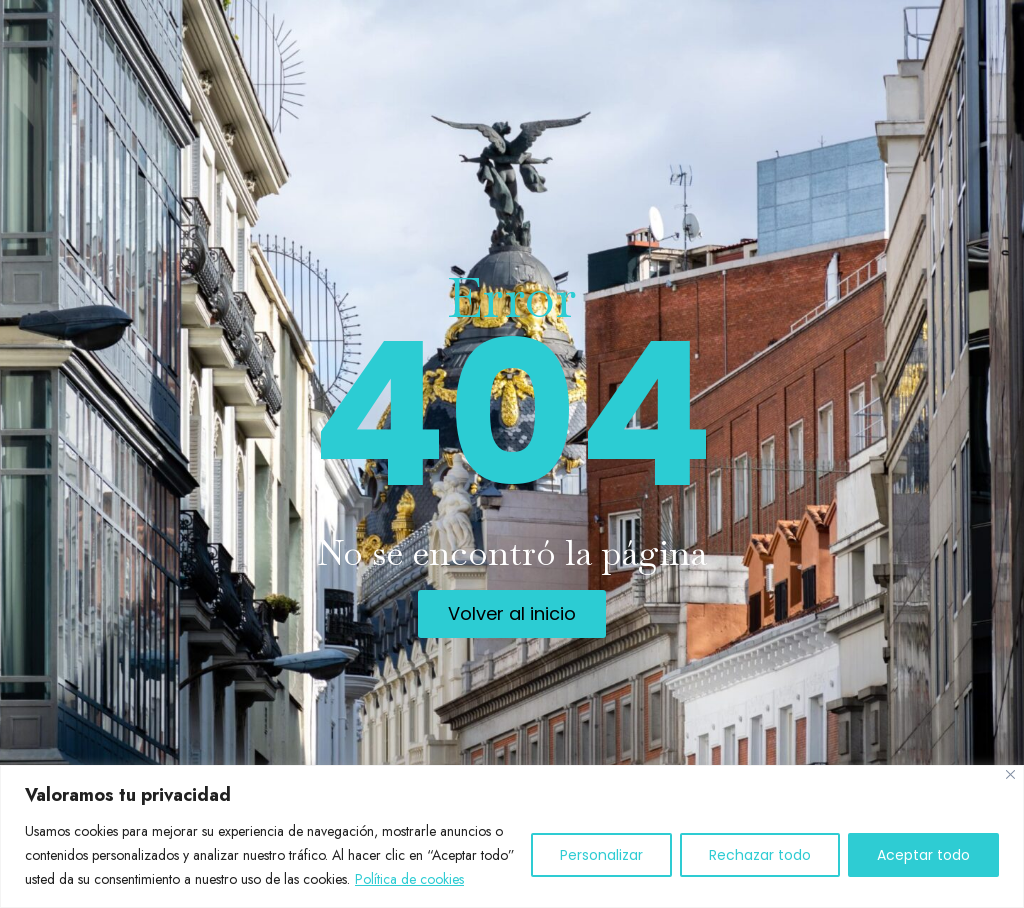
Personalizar (601, 855)
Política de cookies (409, 879)
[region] (512, 836)
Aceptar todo (923, 855)
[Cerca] (1010, 774)
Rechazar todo (760, 855)
